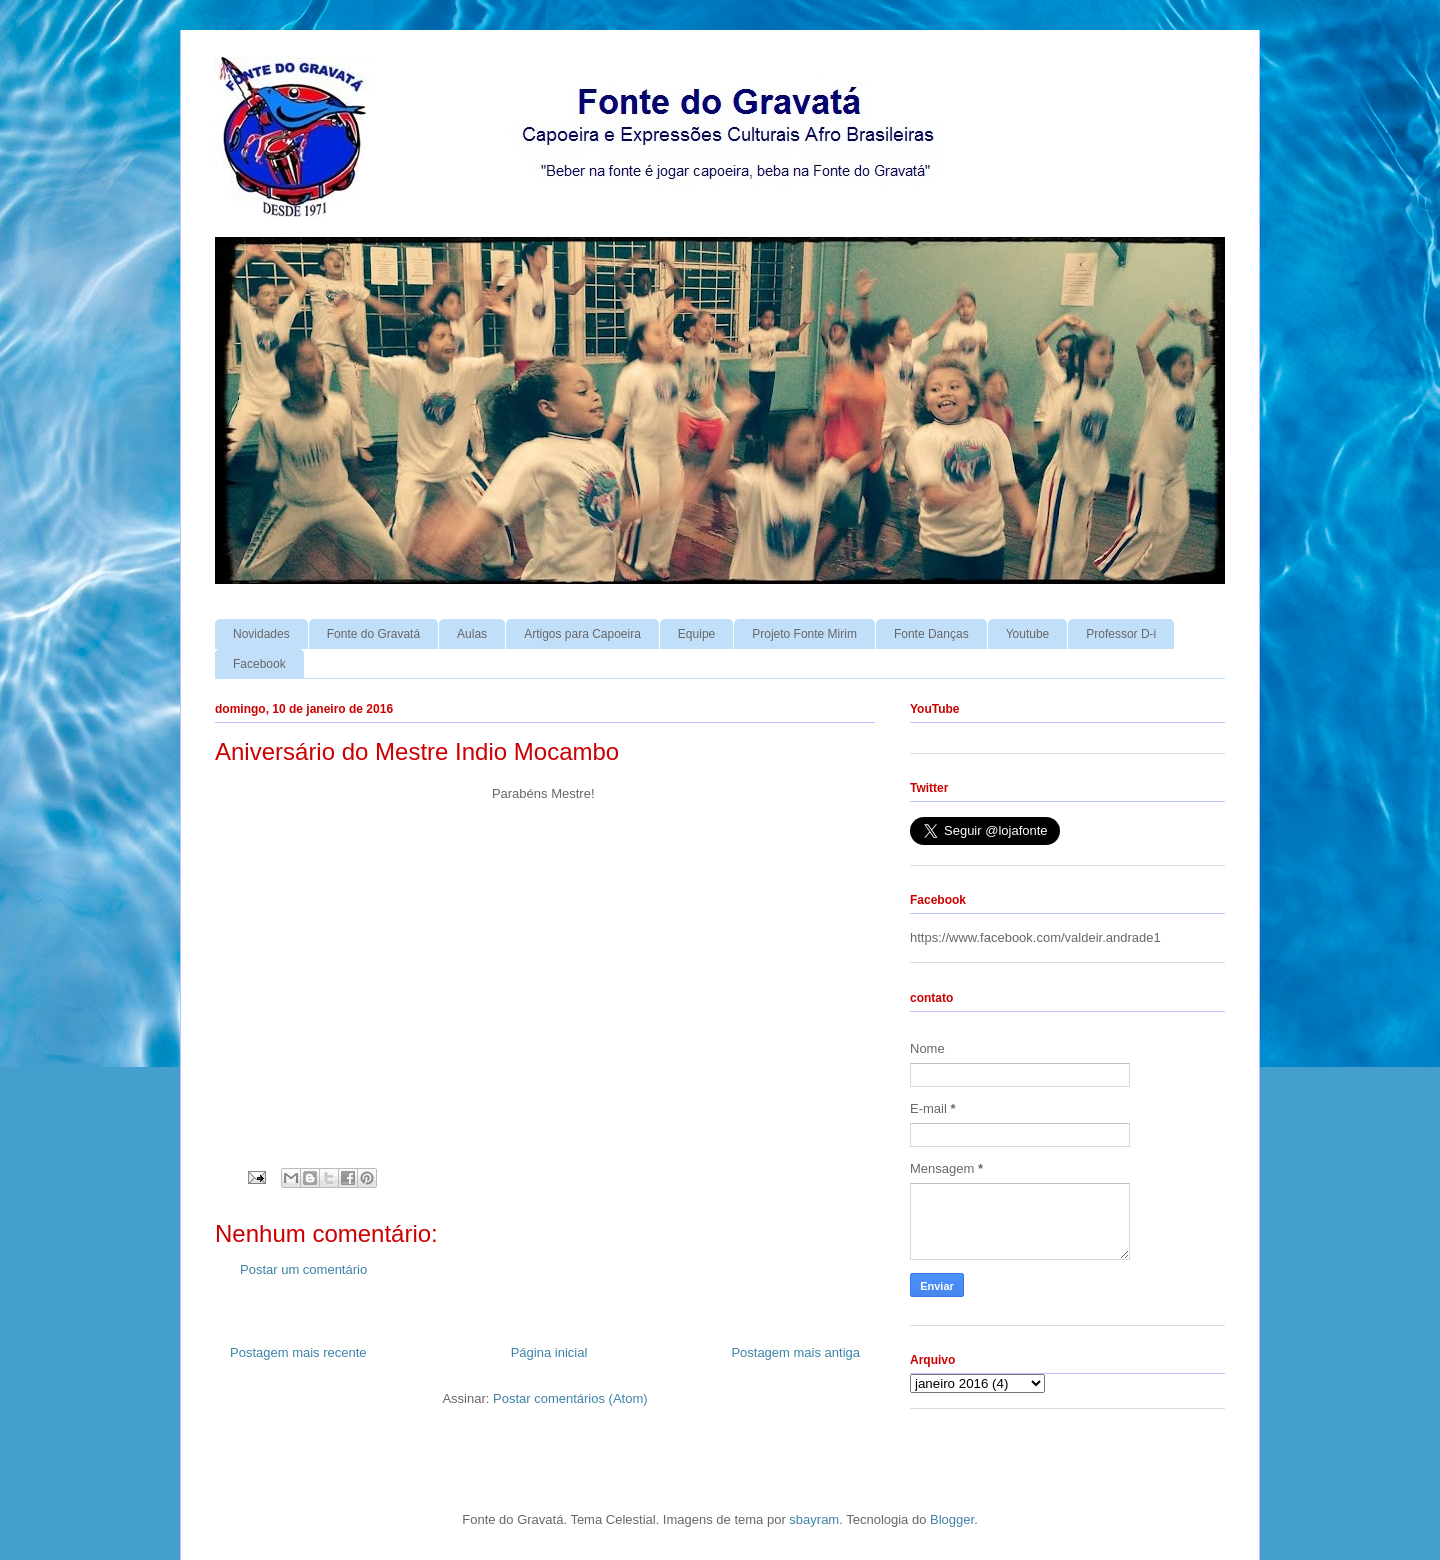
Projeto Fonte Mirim (804, 634)
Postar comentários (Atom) (570, 1398)
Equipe (696, 634)
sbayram (814, 1519)
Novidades (261, 634)
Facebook (259, 664)
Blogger (952, 1519)
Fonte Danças (931, 634)
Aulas (472, 634)
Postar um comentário (303, 1269)
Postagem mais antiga (795, 1352)
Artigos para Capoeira (582, 634)
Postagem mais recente (298, 1352)
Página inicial (549, 1352)
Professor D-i (1121, 634)
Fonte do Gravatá (373, 634)
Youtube (1028, 634)
